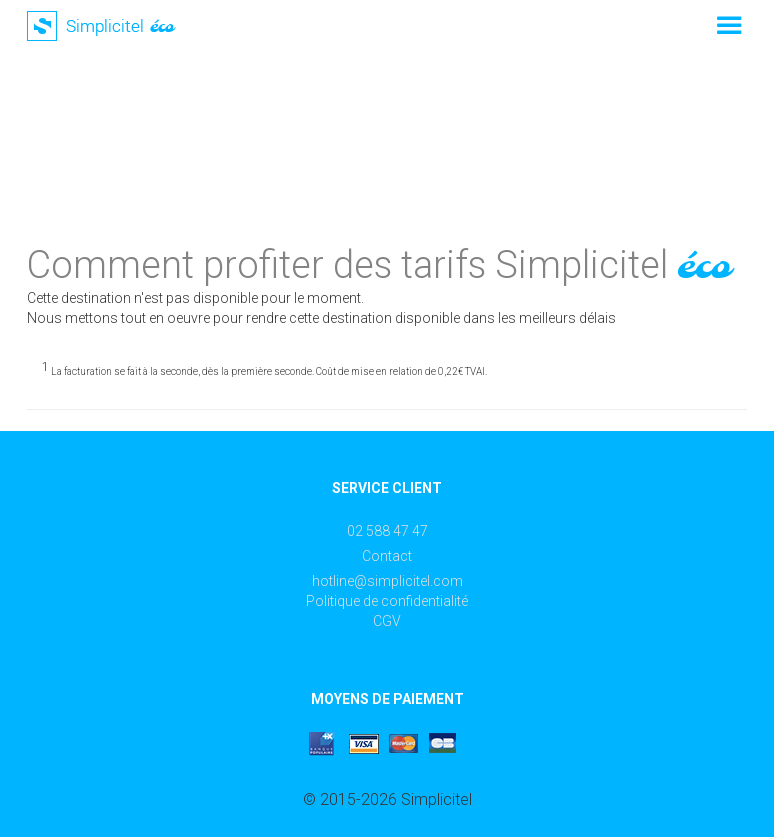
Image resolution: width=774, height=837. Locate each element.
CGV (387, 621)
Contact (387, 556)
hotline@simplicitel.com (387, 581)
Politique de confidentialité (387, 601)
